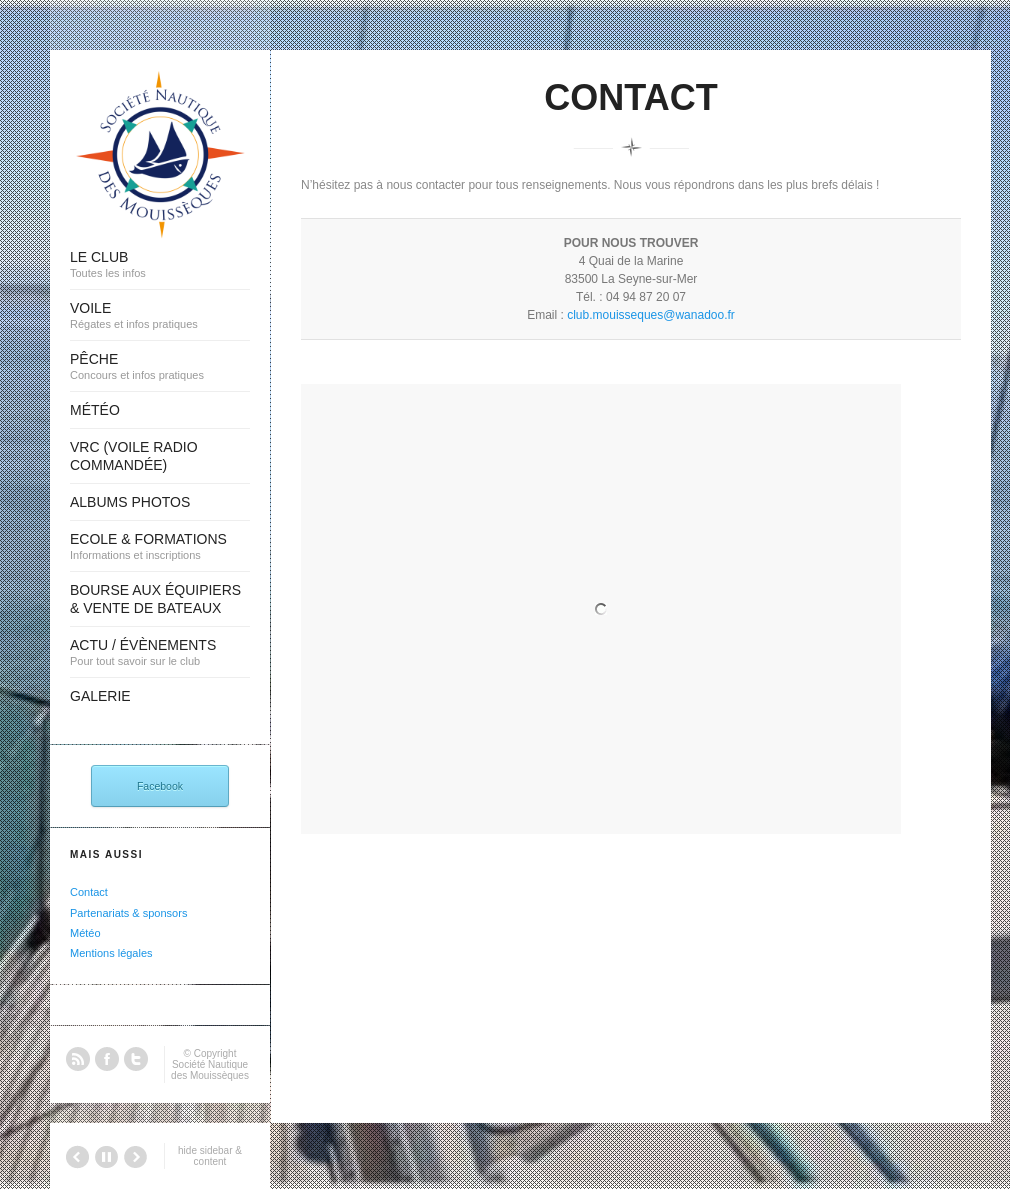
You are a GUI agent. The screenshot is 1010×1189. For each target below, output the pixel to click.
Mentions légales (111, 953)
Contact (89, 892)
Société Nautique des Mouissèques (210, 1070)
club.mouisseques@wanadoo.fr (651, 315)
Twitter (136, 1059)
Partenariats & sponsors (128, 913)
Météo (85, 933)
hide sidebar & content (210, 1156)
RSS (78, 1059)
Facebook (160, 786)
